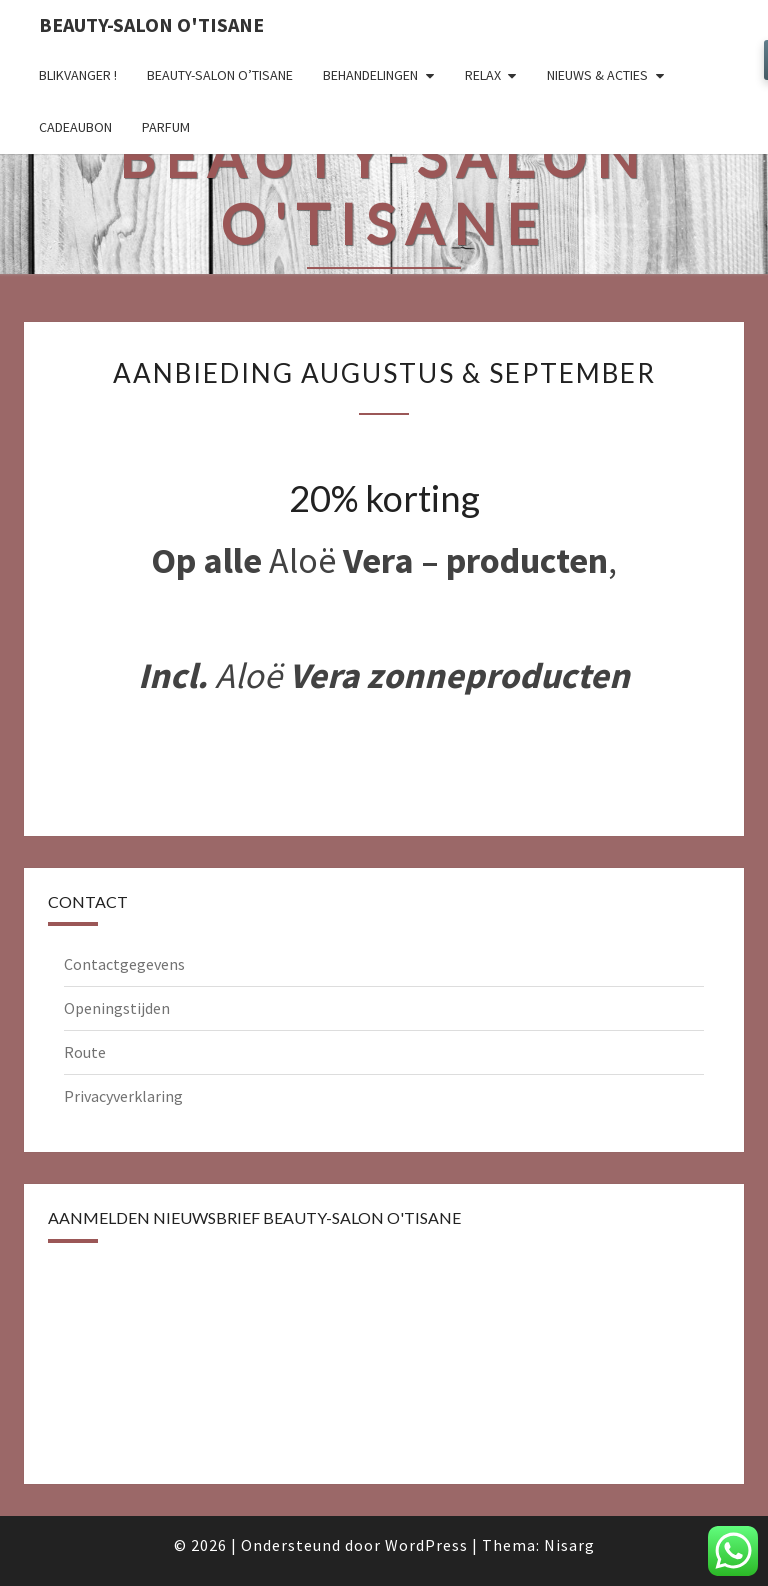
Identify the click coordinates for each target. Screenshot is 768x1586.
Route (85, 1052)
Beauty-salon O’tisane (220, 75)
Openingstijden (117, 1008)
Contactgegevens (124, 964)
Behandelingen (370, 75)
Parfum (166, 127)
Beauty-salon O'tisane (151, 24)
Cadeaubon (75, 127)
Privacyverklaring (123, 1096)
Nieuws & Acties (597, 75)
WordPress (426, 1545)
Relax (483, 75)
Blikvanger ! (78, 75)
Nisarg (569, 1545)
